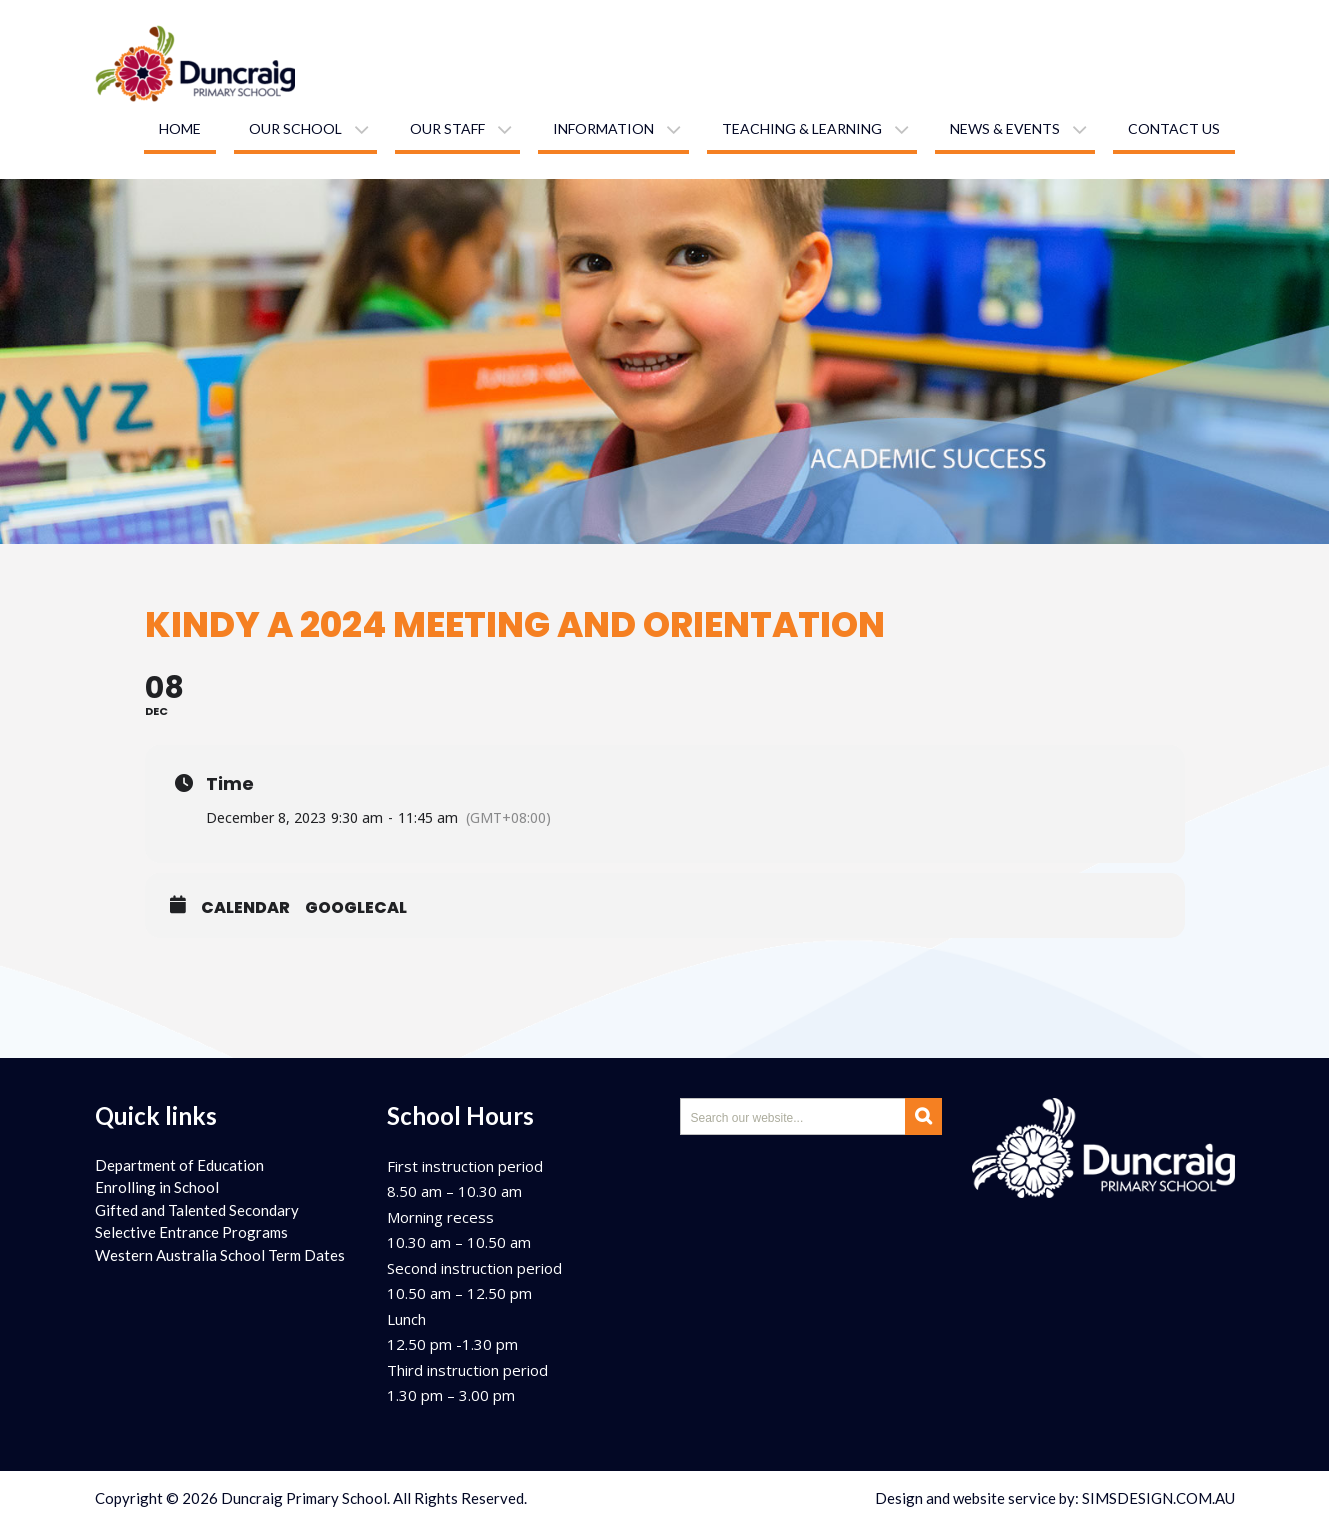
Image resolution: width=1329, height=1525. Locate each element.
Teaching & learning (802, 128)
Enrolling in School (157, 1187)
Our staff (447, 128)
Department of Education (179, 1165)
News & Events (1005, 128)
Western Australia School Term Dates (220, 1255)
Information (603, 128)
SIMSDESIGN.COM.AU (1158, 1498)
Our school (295, 128)
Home (180, 128)
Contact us (1174, 128)
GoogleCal (356, 908)
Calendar (245, 908)
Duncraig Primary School (304, 1498)
